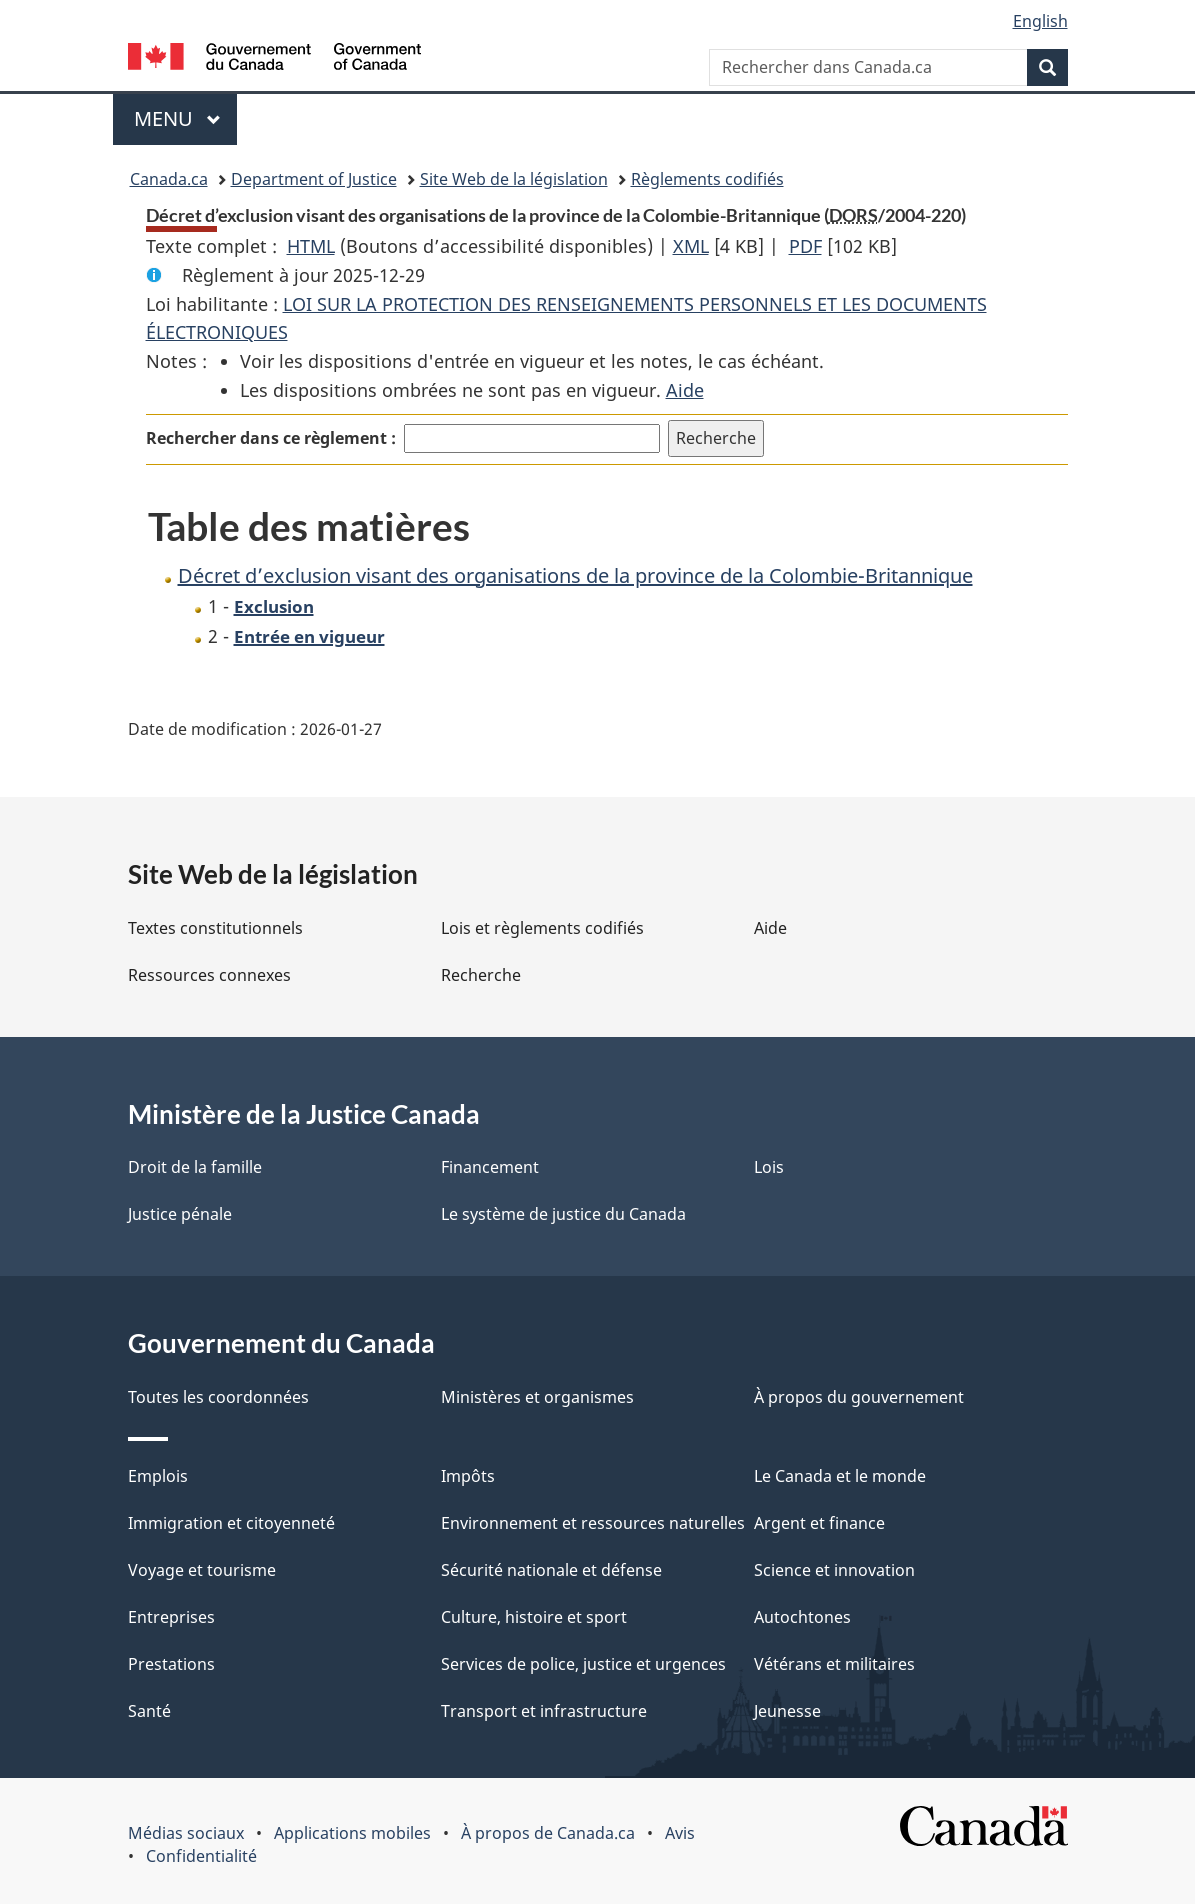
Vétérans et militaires (834, 1664)
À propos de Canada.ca (548, 1833)
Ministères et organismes (537, 1397)
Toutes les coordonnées (218, 1397)
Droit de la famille (195, 1167)
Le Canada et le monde (840, 1476)
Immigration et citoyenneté (231, 1523)
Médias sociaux (186, 1833)
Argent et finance (819, 1523)
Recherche (481, 975)
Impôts (468, 1476)
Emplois (158, 1476)
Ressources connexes (209, 975)
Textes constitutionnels (215, 928)
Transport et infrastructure (544, 1711)
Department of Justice (314, 179)
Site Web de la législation (514, 179)
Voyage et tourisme (202, 1570)
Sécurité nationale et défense (551, 1570)
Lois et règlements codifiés (542, 928)
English (1040, 21)
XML (691, 246)
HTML (311, 246)
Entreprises (171, 1617)
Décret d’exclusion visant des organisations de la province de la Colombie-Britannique (575, 575)
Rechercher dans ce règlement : (271, 438)
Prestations (171, 1664)
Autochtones (802, 1617)
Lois (769, 1167)
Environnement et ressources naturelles (593, 1523)
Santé (149, 1711)
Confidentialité (201, 1856)
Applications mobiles (352, 1833)
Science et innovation (834, 1570)
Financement (490, 1167)
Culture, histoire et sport (534, 1617)
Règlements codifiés (707, 179)
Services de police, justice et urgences (583, 1664)
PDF (805, 246)
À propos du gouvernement (859, 1397)
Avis (680, 1833)
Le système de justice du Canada (563, 1214)
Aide (685, 390)
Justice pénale (180, 1214)
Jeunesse (787, 1711)
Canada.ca (169, 179)
